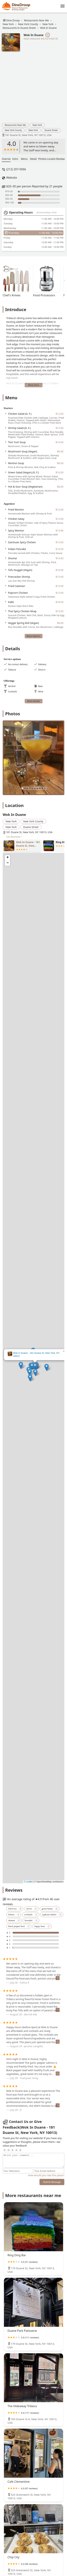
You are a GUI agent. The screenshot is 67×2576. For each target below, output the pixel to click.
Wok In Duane (48, 28)
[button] (35, 1366)
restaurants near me (36, 20)
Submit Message (52, 2182)
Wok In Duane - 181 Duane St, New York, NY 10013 (36, 1354)
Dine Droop (13, 20)
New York (8, 24)
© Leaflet (28, 1881)
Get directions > (14, 836)
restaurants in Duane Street (19, 28)
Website (11, 178)
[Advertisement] (33, 88)
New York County (28, 24)
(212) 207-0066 (16, 169)
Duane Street (51, 130)
